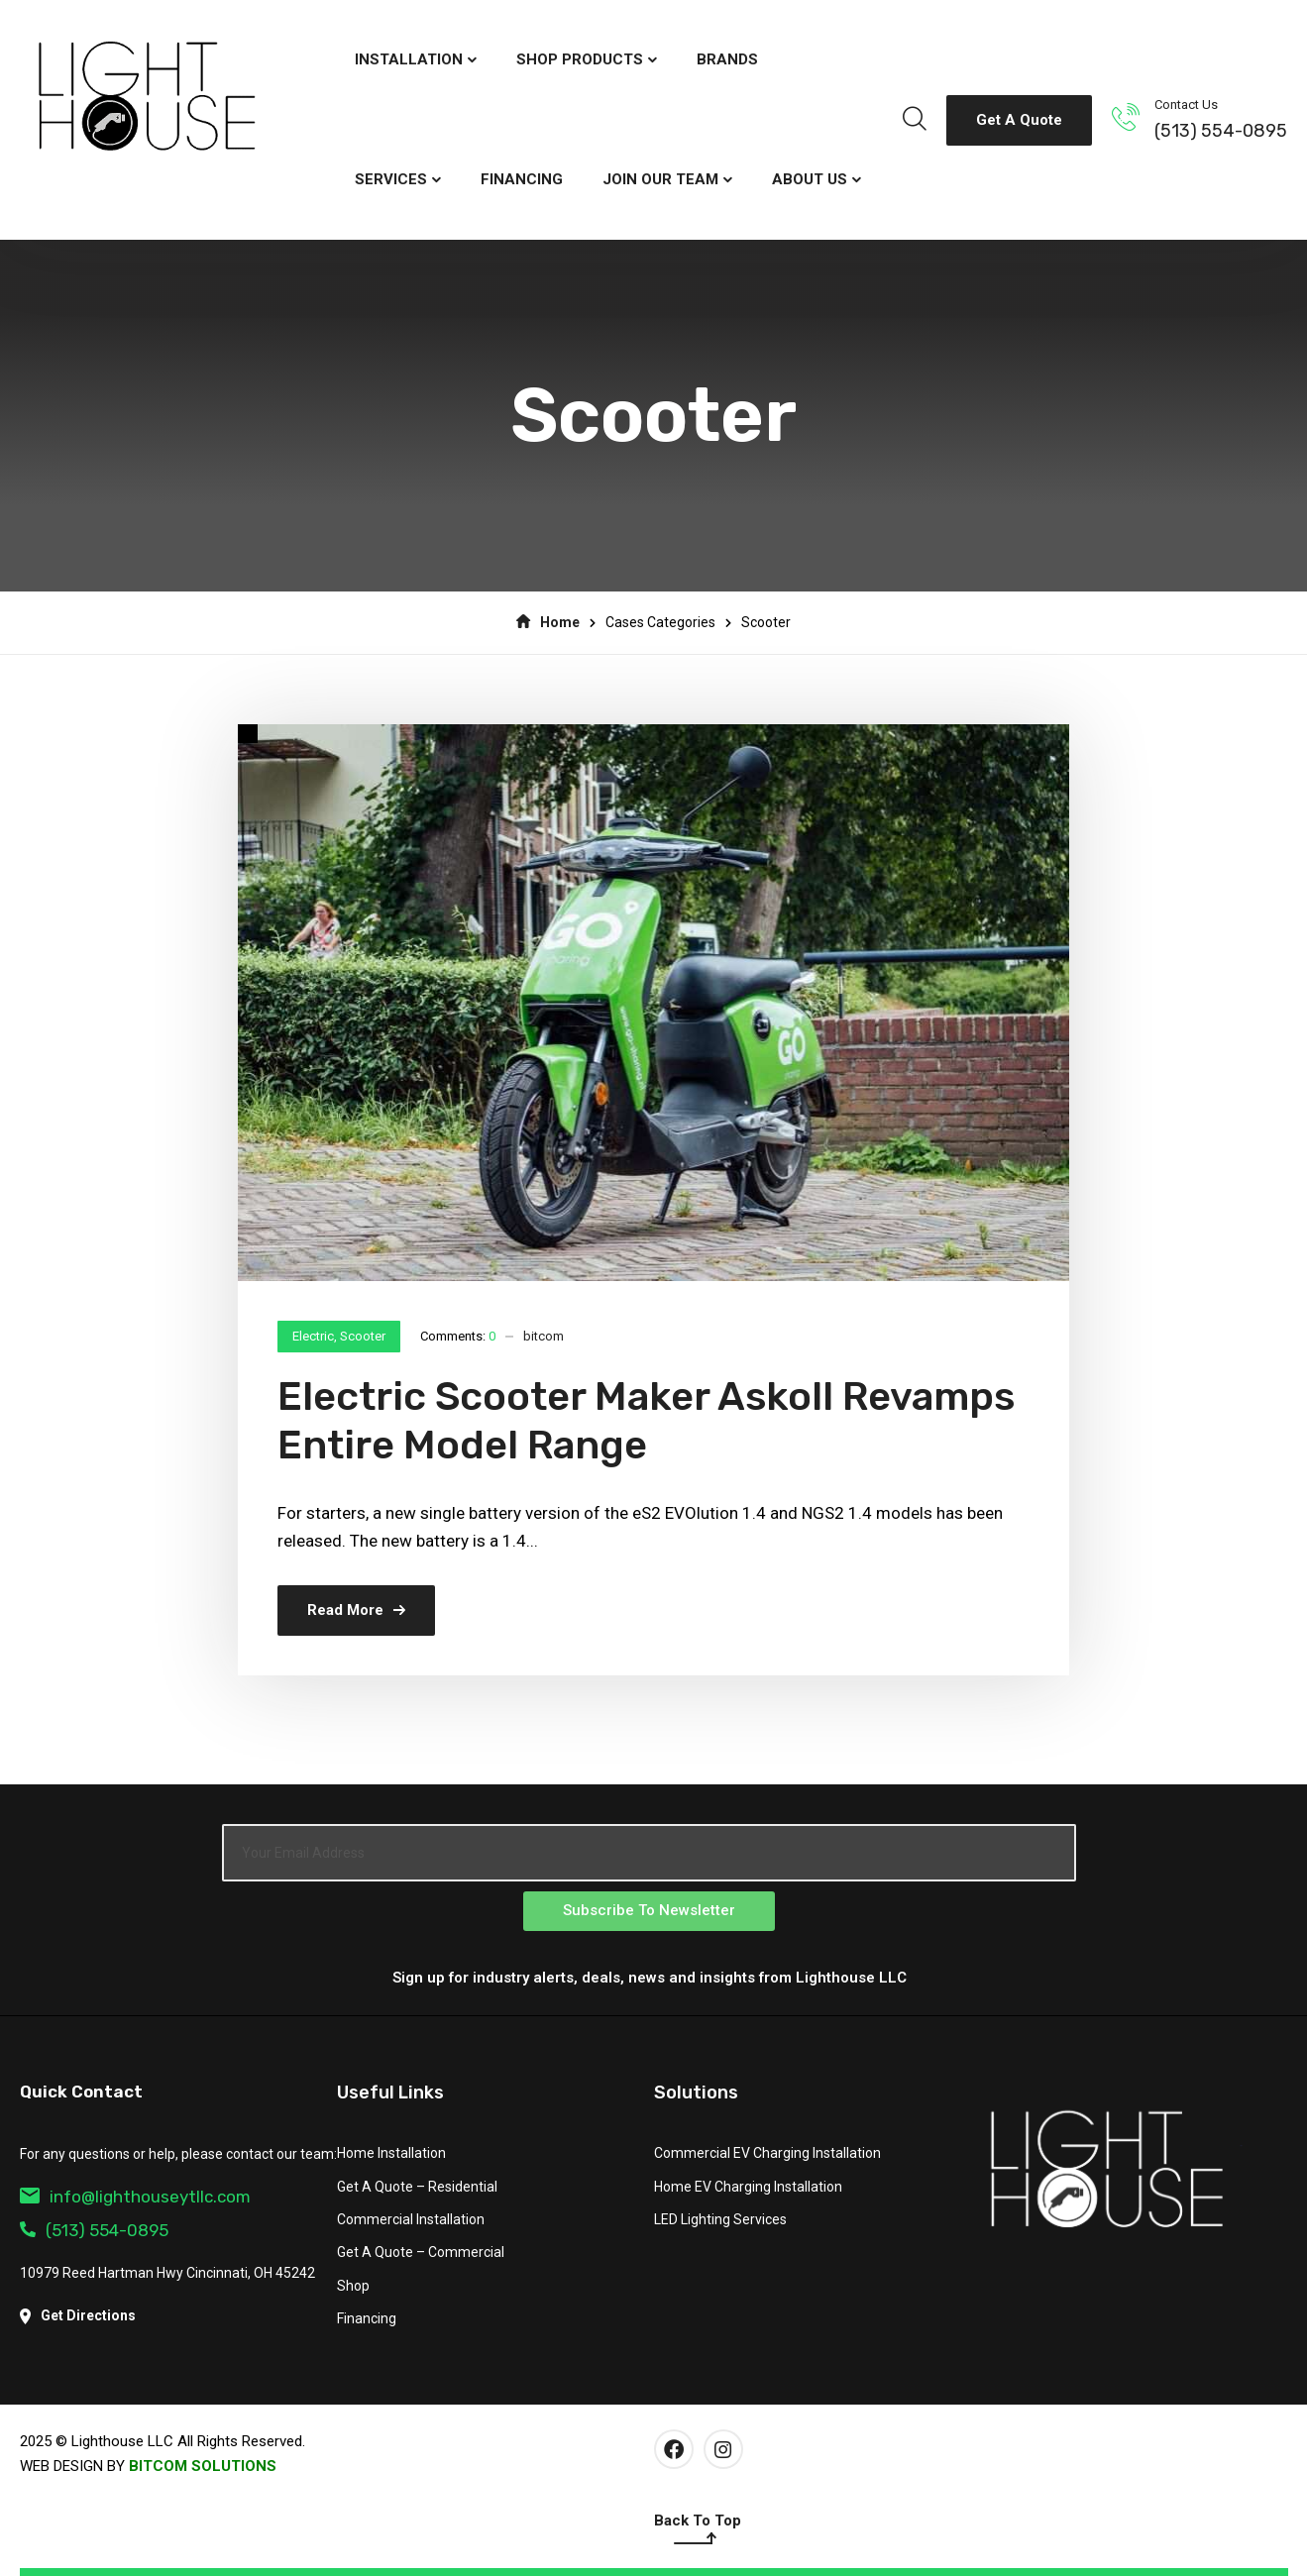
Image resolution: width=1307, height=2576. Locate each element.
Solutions (696, 2092)
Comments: (457, 1336)
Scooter (362, 1336)
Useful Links (390, 2092)
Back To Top (697, 2531)
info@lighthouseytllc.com (135, 2196)
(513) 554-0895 (1220, 131)
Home (548, 622)
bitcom (543, 1336)
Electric (313, 1336)
